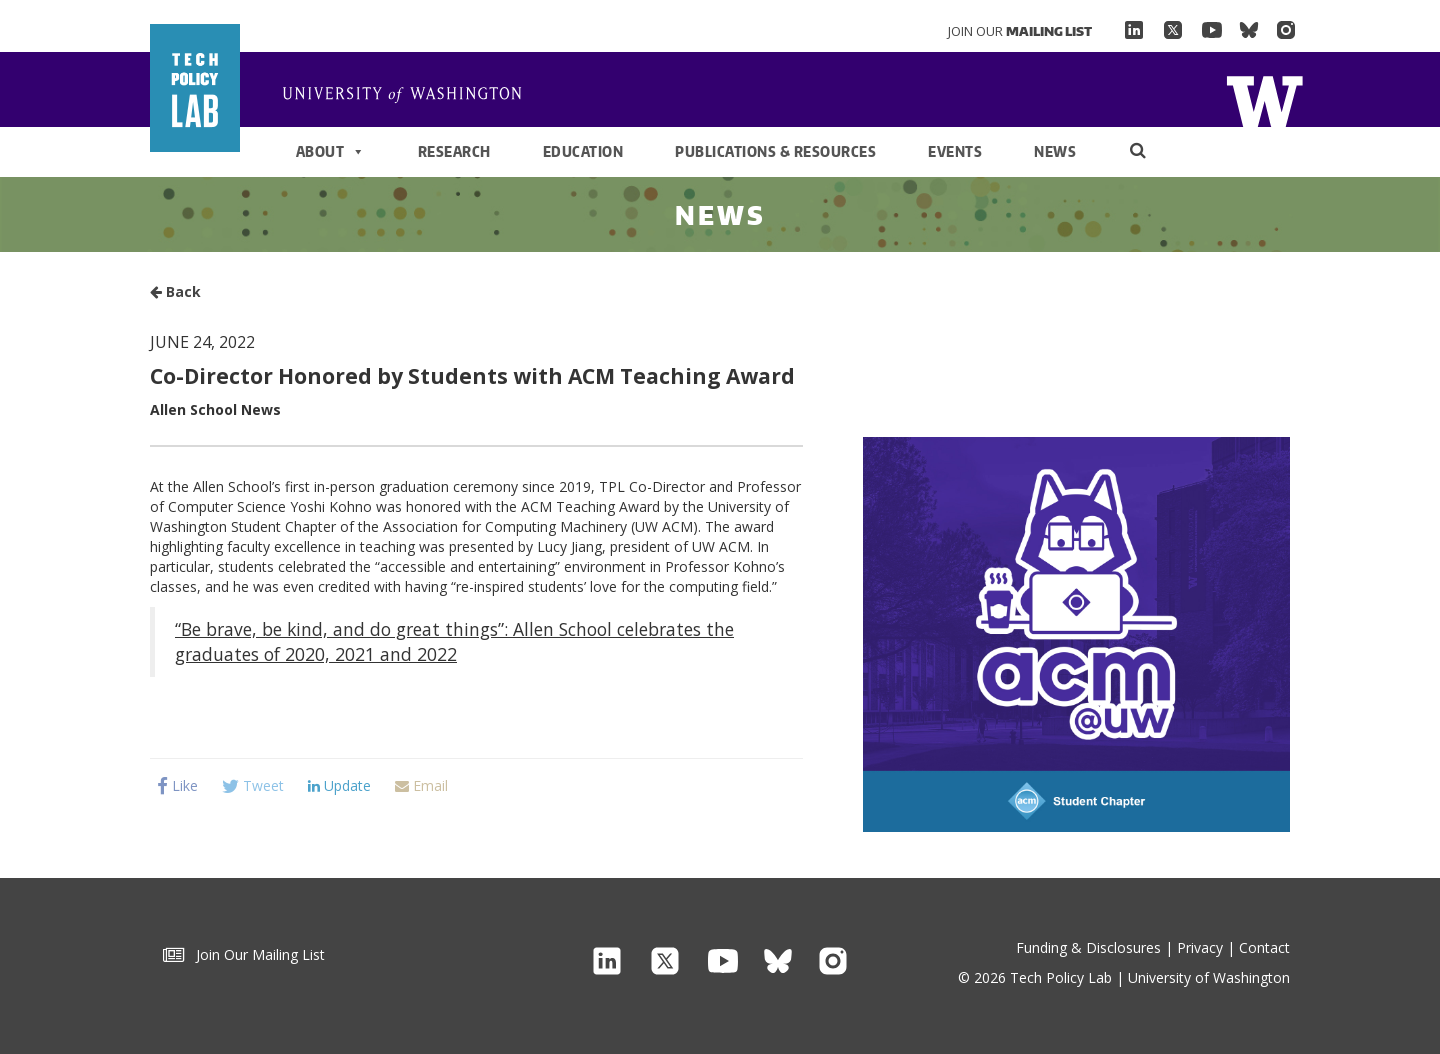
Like (177, 785)
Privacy (1200, 947)
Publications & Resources (775, 151)
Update (339, 785)
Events (955, 151)
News (1055, 151)
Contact (1264, 947)
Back (175, 291)
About (331, 152)
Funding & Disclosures (1088, 947)
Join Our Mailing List (244, 954)
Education (583, 151)
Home (410, 96)
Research (454, 151)
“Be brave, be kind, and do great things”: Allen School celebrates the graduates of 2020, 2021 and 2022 (454, 641)
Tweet (253, 785)
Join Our (1020, 31)
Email (421, 785)
